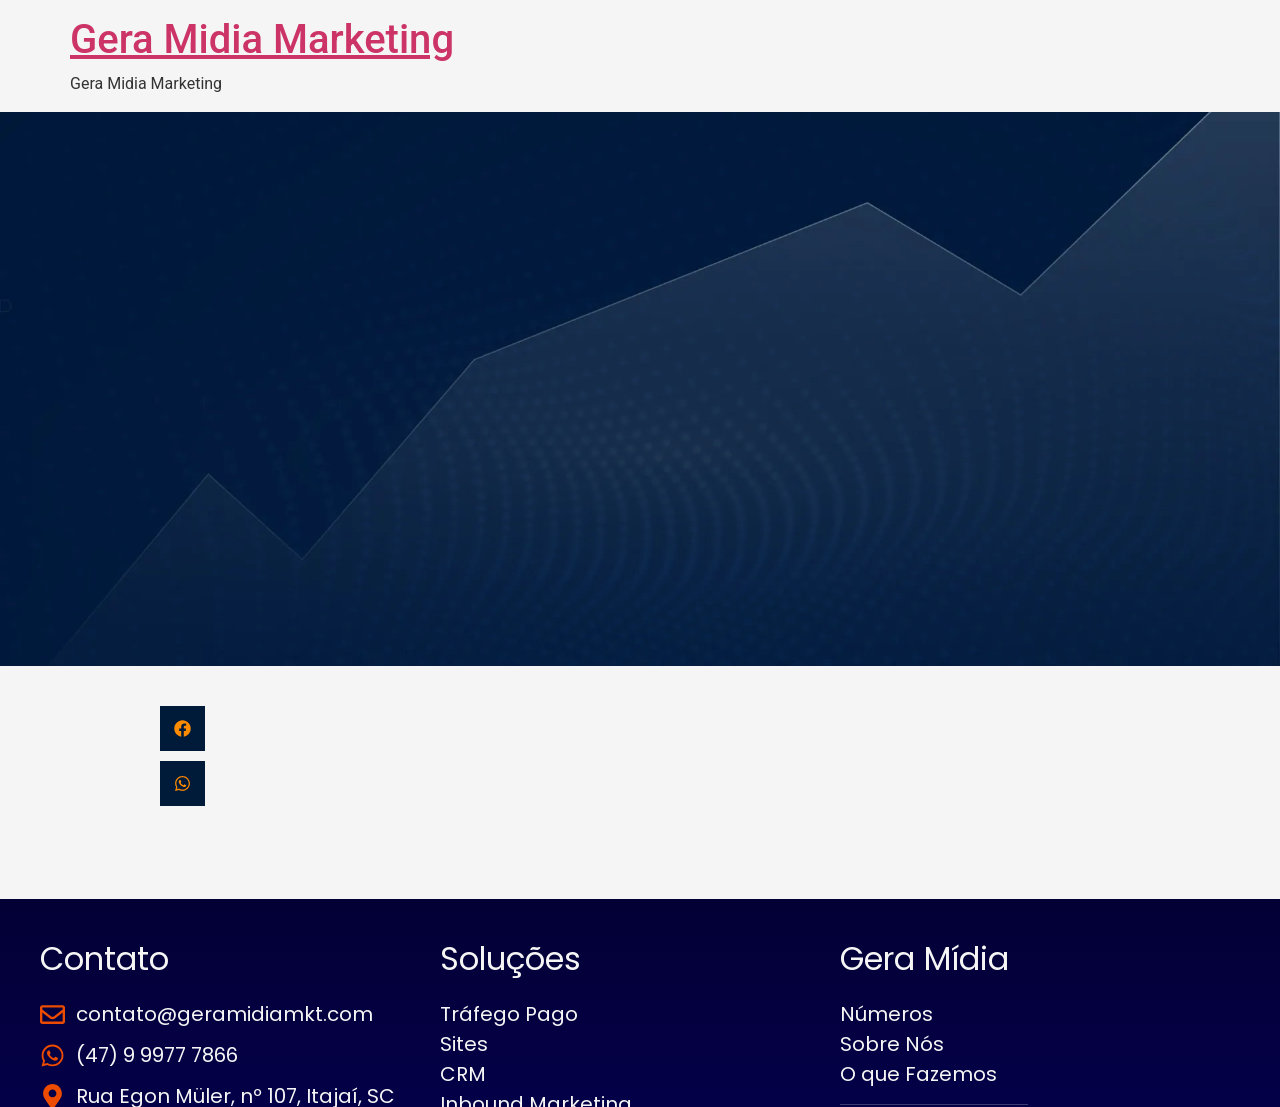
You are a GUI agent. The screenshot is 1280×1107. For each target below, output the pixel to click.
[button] (182, 728)
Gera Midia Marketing (262, 39)
